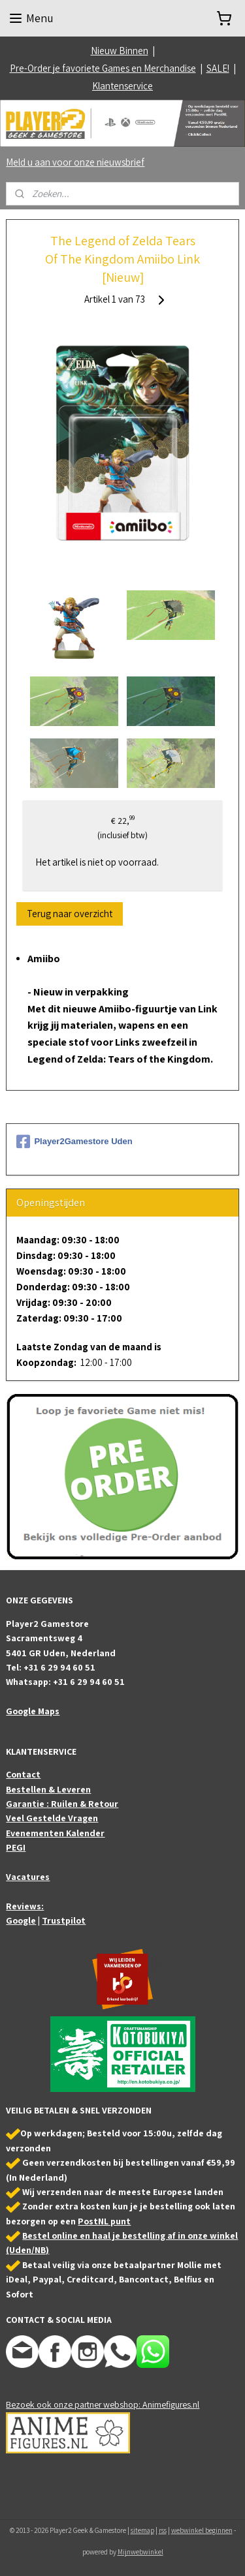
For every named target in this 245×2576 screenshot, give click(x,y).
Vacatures (28, 1877)
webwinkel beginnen (202, 2530)
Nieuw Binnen (119, 50)
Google (21, 1920)
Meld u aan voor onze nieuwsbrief (75, 162)
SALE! (217, 68)
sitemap (142, 2530)
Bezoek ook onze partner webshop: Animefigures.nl (102, 2404)
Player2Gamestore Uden (74, 1141)
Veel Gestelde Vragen (52, 1818)
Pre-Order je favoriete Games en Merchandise (103, 68)
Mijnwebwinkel (140, 2551)
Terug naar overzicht (69, 913)
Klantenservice (122, 86)
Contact (23, 1774)
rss (163, 2530)
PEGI (15, 1847)
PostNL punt (104, 2221)
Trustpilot (64, 1920)
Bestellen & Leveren (48, 1789)
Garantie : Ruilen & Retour (62, 1804)
